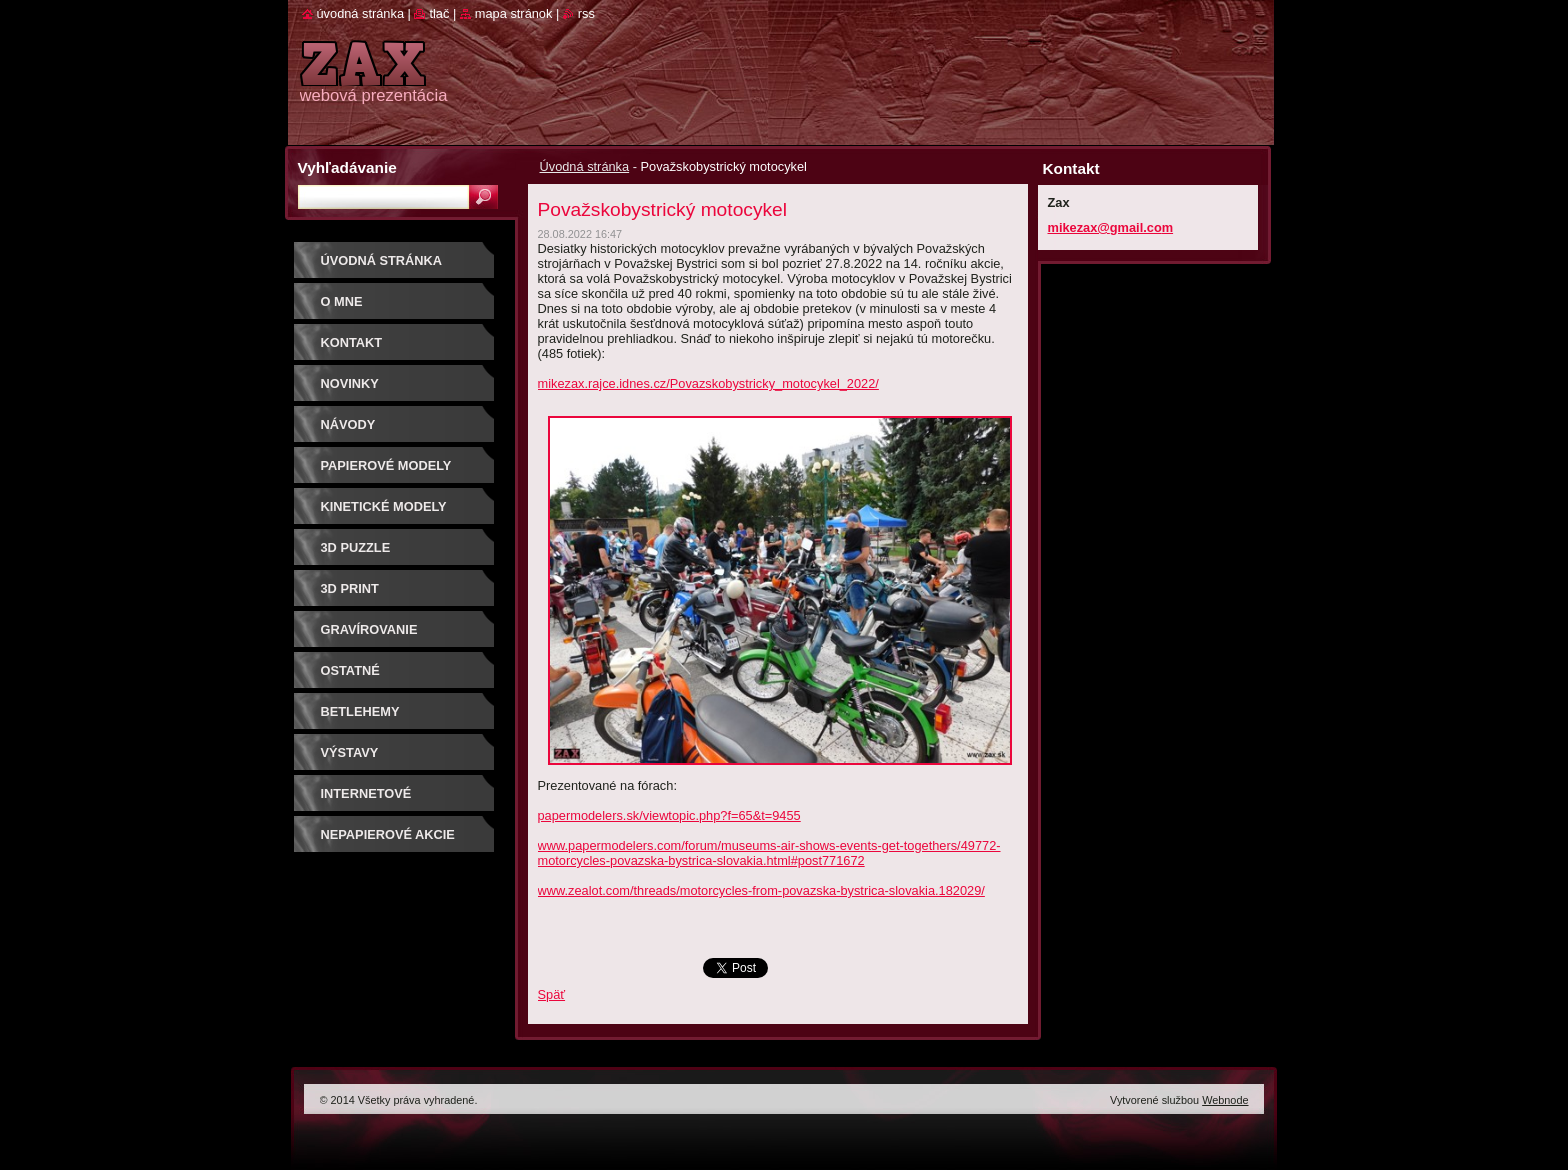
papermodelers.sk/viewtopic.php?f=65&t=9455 (669, 815)
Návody (348, 424)
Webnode (1225, 1100)
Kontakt (352, 342)
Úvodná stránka (585, 166)
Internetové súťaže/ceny (366, 800)
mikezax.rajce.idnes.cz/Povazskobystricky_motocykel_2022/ (708, 383)
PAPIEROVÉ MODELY (386, 465)
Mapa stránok (514, 13)
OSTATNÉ (350, 670)
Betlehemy (360, 711)
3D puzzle (356, 547)
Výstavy (350, 752)
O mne (342, 301)
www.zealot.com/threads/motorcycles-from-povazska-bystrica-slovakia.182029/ (761, 890)
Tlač (439, 13)
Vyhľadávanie (347, 167)
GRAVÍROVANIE (369, 629)
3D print (350, 588)
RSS (586, 13)
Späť (552, 994)
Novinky (350, 383)
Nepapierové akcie (388, 834)
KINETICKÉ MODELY (384, 506)
